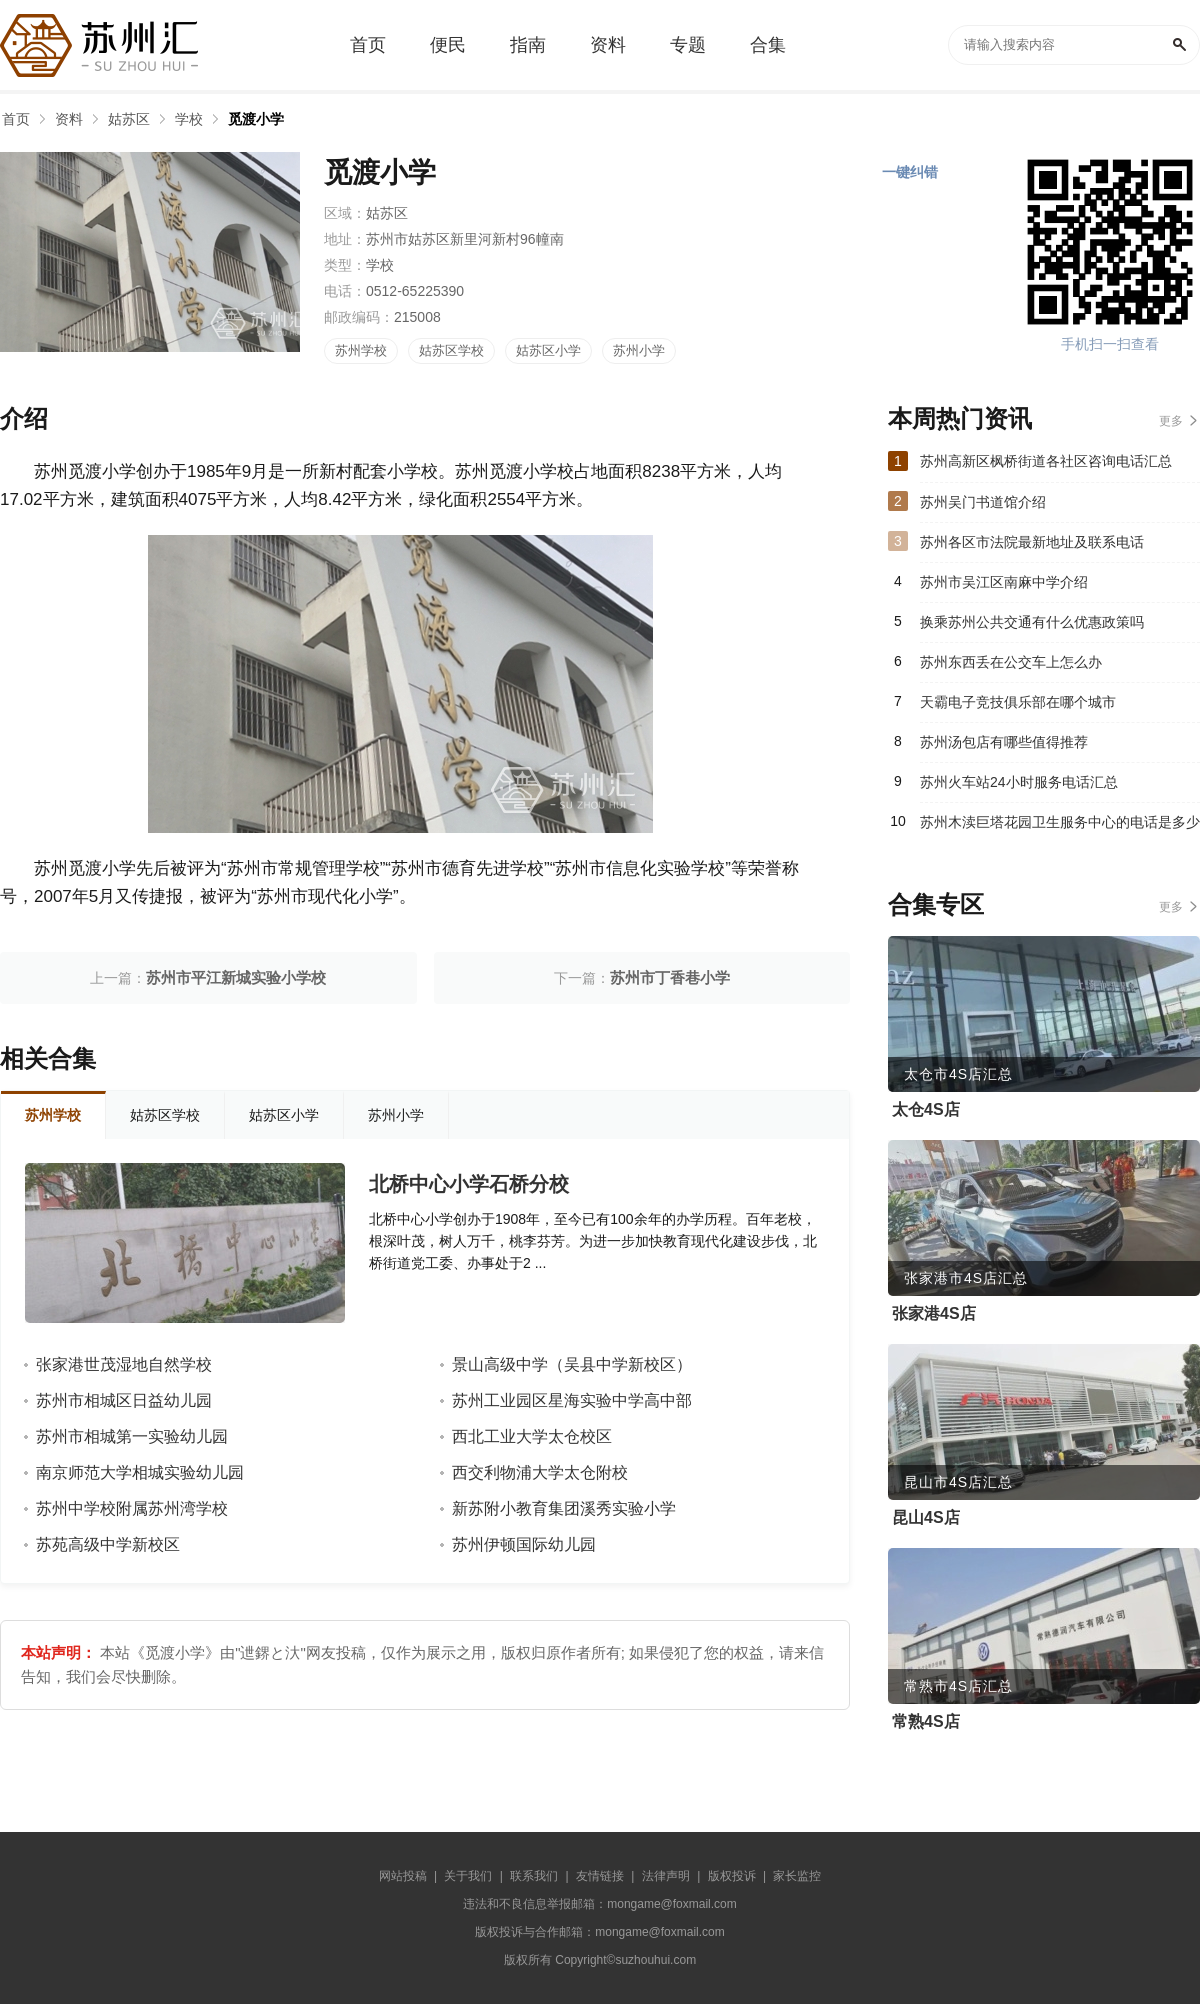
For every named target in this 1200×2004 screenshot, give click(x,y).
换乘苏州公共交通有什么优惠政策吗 (1032, 622)
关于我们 (468, 1876)
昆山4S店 (926, 1517)
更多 (1171, 421)
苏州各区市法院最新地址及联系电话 (1032, 542)
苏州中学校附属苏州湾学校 (132, 1508)
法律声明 (666, 1876)
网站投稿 (403, 1876)
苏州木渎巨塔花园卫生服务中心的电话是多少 (1060, 822)
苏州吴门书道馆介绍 (983, 502)
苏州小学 (639, 350)
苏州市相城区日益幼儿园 (124, 1400)
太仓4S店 (926, 1109)
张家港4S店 (934, 1313)
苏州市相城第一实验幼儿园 (132, 1436)
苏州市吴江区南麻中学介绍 (1004, 582)
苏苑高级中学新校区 (108, 1544)
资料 (69, 119)
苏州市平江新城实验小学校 (236, 977)
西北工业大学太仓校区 (532, 1436)
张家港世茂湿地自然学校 (124, 1364)
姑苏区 (129, 119)
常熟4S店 (926, 1721)
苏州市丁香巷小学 (670, 977)
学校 (189, 119)
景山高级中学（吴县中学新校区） (572, 1364)
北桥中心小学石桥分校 (469, 1184)
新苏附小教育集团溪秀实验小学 (564, 1508)
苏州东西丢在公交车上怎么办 (1011, 662)
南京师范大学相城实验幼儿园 (140, 1472)
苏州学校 (361, 350)
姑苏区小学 (548, 350)
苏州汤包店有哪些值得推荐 (1004, 742)
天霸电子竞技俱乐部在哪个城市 (1018, 702)
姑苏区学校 (451, 350)
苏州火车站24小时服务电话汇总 (1019, 782)
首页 (16, 119)
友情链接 (600, 1876)
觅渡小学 (256, 119)
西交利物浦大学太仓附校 (540, 1472)
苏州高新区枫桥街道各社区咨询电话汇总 (1046, 461)
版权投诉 (732, 1876)
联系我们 (534, 1876)
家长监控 (797, 1876)
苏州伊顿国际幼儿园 (524, 1544)
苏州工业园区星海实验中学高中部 (572, 1400)
